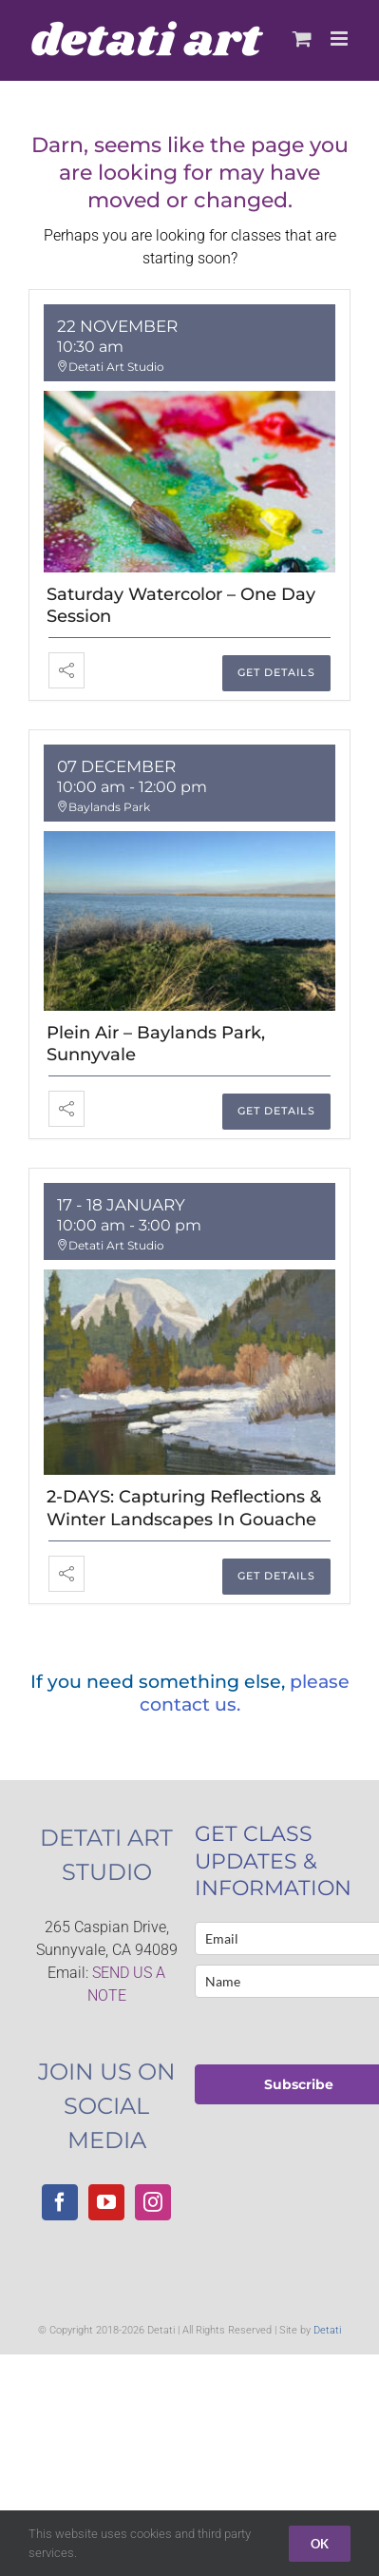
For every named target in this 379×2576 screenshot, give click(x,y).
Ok (320, 2543)
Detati (327, 2330)
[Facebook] (60, 2202)
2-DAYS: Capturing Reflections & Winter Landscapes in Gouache (184, 1507)
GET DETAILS (276, 672)
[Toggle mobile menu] (341, 38)
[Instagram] (153, 2202)
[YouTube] (106, 2202)
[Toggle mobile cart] (302, 38)
